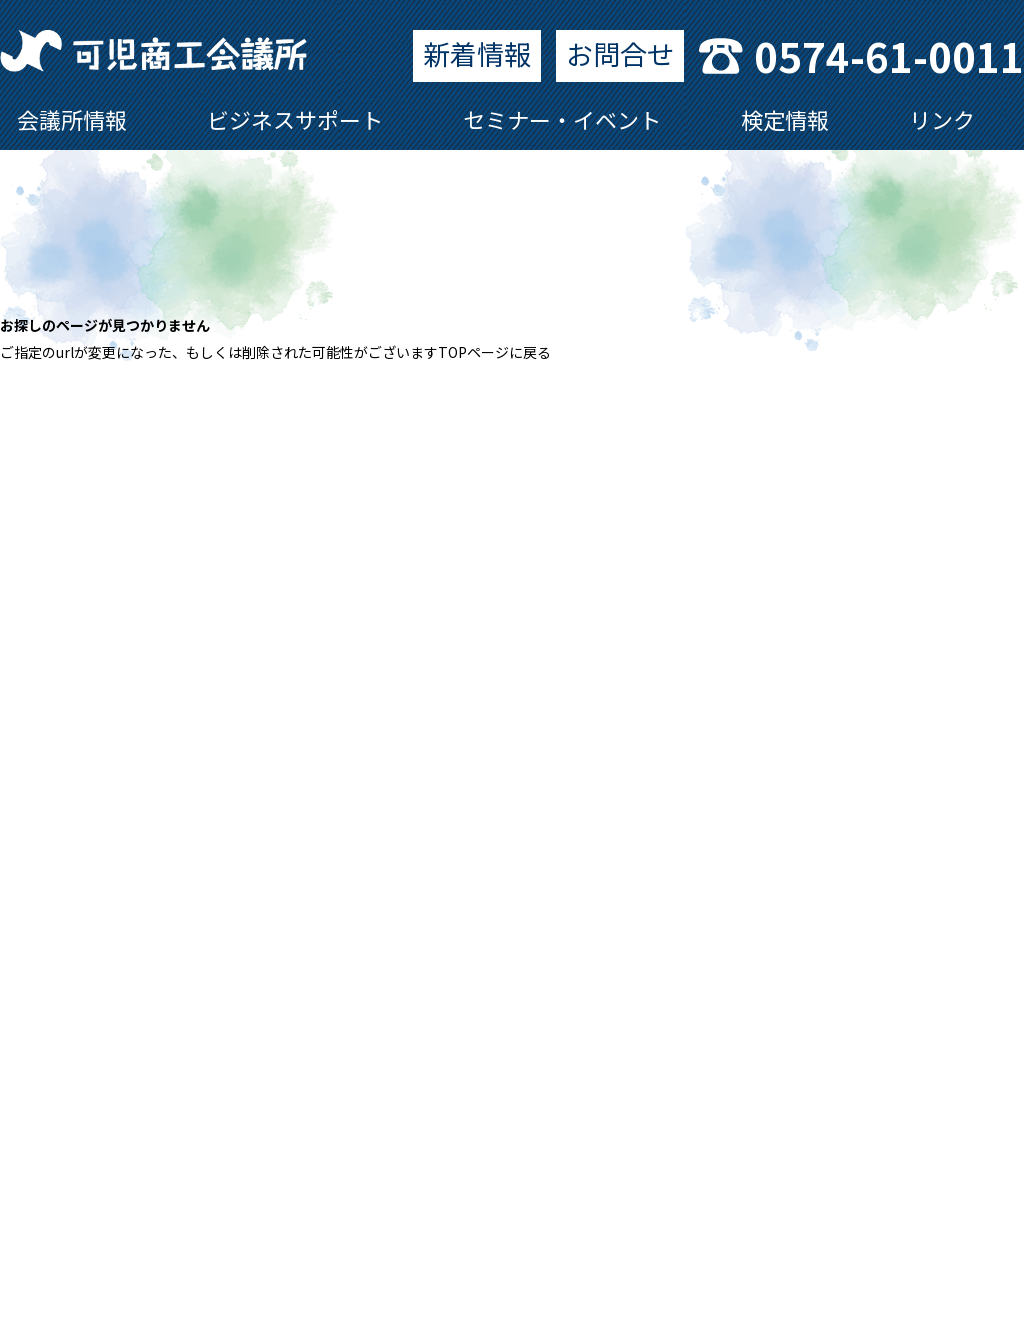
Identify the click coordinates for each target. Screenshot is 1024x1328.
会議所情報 (72, 119)
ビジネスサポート (295, 119)
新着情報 (477, 53)
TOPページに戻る (494, 352)
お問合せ (620, 53)
